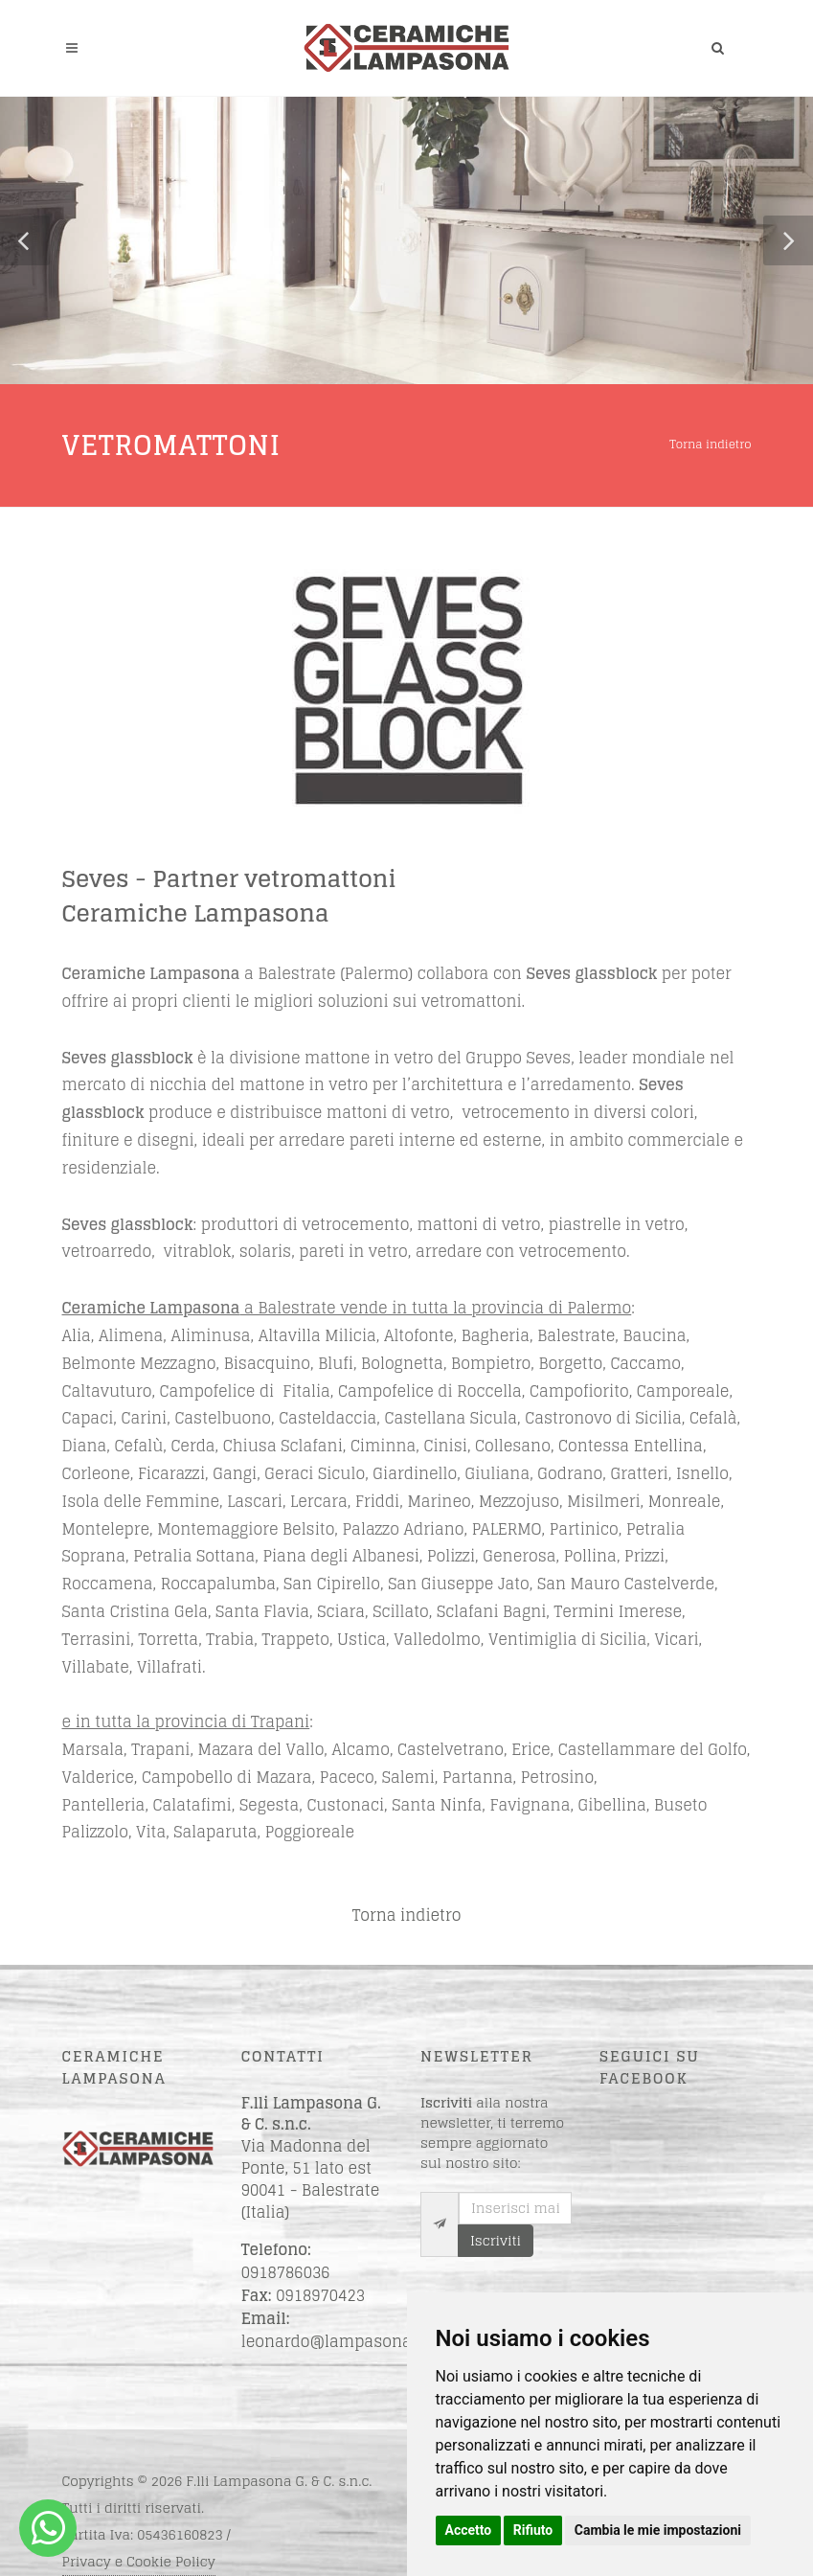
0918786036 (285, 2272)
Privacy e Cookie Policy (138, 2561)
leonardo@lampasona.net (340, 2341)
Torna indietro (710, 444)
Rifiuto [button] (533, 2530)
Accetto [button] (468, 2530)
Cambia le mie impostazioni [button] (658, 2530)
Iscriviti (495, 2240)
